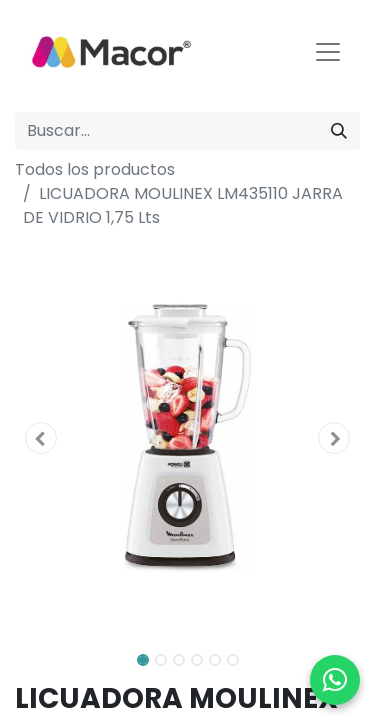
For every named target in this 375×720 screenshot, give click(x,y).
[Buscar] (339, 131)
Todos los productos (95, 169)
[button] (41, 438)
